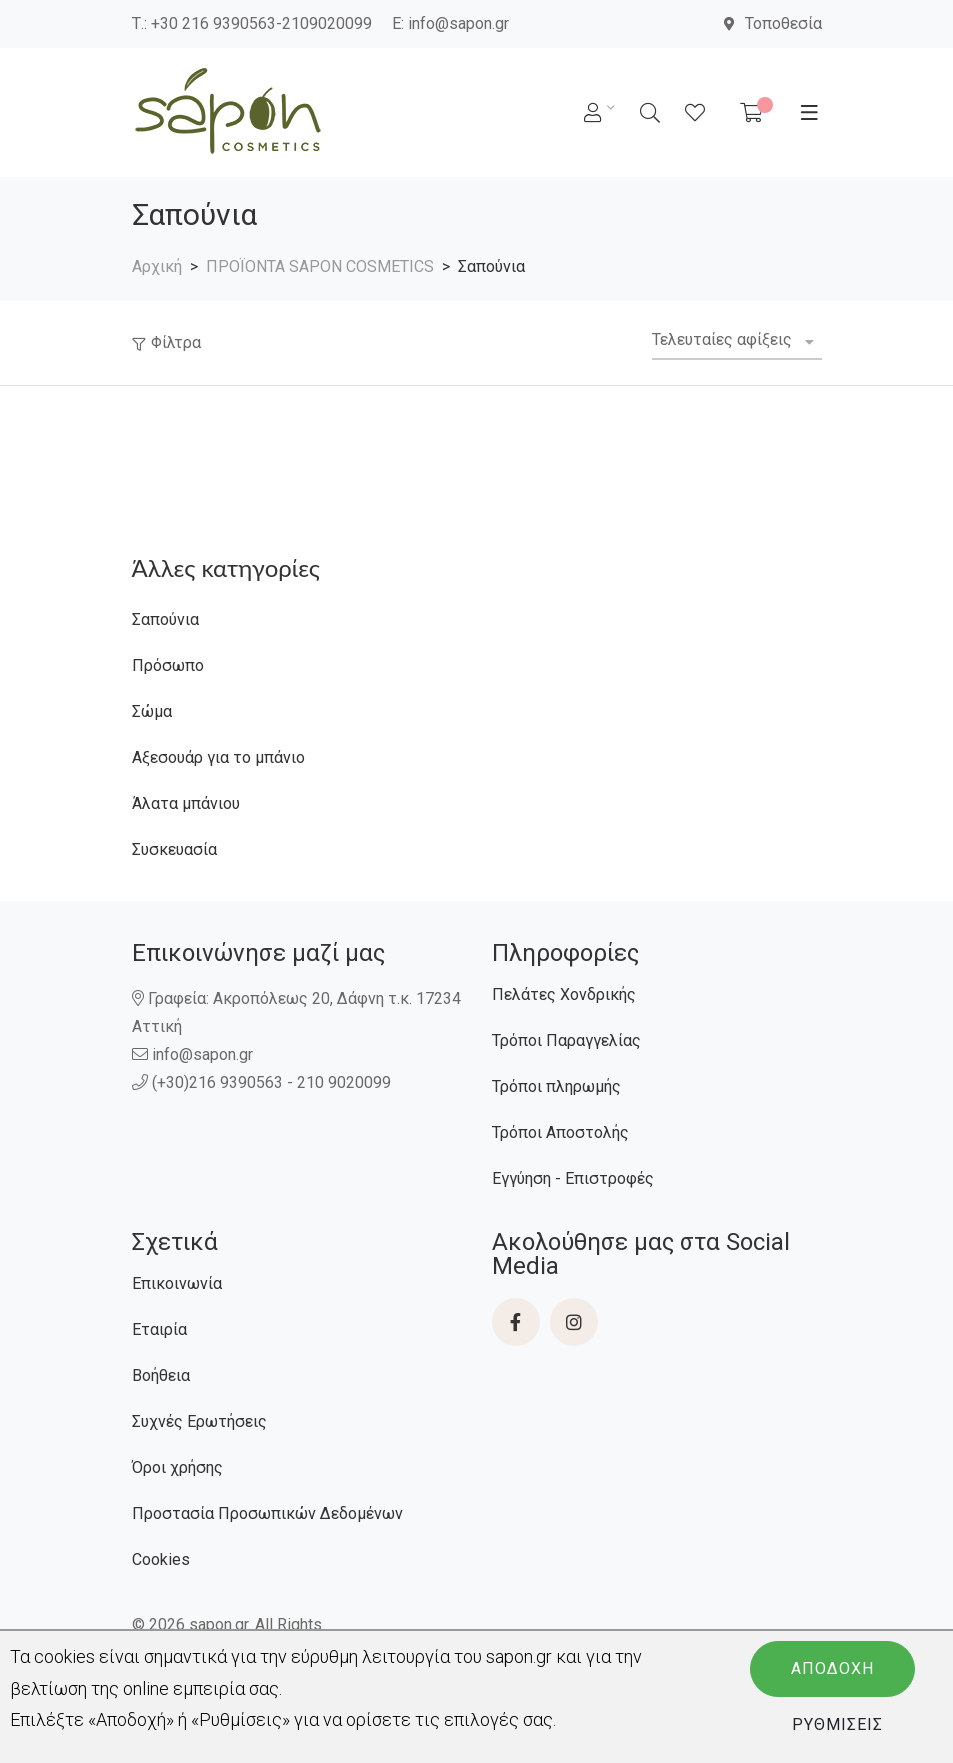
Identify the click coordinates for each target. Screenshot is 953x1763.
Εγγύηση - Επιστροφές (573, 1178)
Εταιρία (159, 1329)
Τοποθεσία (773, 23)
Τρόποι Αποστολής (560, 1132)
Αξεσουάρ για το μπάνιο (218, 757)
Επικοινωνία (177, 1283)
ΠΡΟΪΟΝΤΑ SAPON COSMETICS (320, 266)
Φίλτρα (176, 342)
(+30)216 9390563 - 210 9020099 (263, 1082)
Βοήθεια (161, 1375)
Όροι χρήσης (177, 1467)
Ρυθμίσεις (837, 1724)
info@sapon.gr (458, 23)
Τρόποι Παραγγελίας (566, 1040)
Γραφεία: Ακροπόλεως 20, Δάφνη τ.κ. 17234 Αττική (296, 1012)
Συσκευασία (174, 849)
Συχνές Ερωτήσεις (199, 1421)
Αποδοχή (832, 1668)
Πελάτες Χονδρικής (564, 994)
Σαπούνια (165, 619)
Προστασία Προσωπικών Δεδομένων (267, 1513)
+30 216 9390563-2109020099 (261, 23)
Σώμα (152, 711)
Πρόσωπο (168, 665)
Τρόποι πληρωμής (556, 1086)
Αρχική (157, 266)
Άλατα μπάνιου (186, 803)
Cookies (161, 1559)
